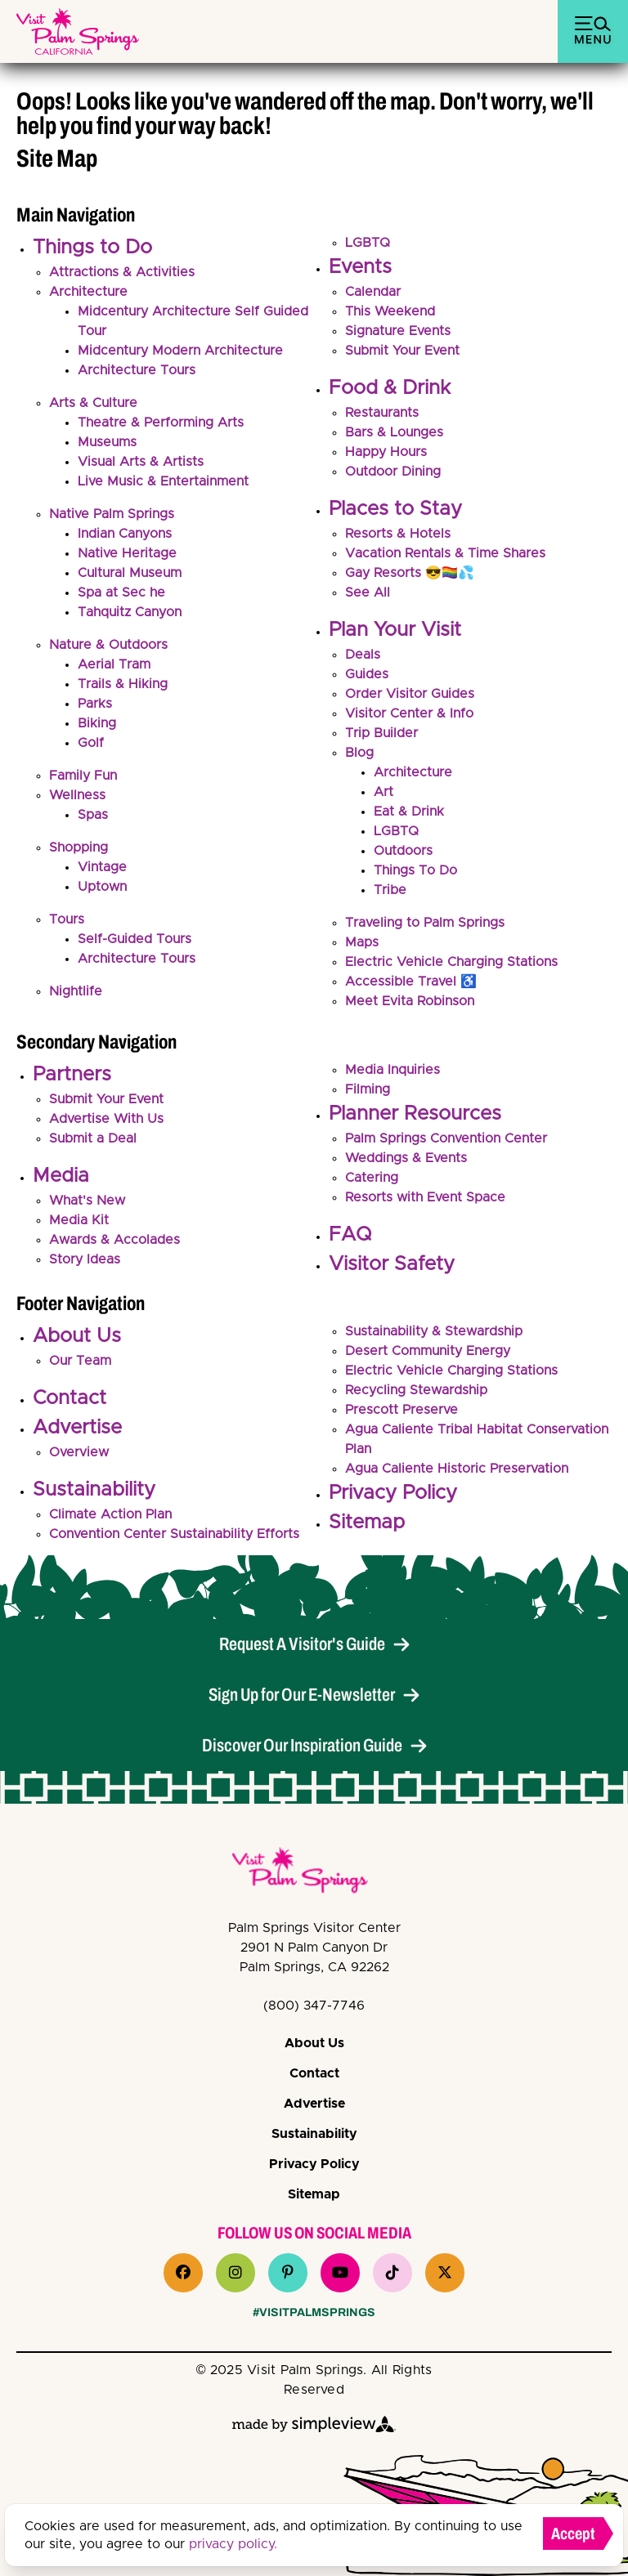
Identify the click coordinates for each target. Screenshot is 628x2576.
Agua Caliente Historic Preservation (456, 1468)
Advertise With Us (106, 1118)
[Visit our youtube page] (340, 2272)
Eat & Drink (409, 811)
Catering (371, 1177)
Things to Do (92, 247)
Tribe (390, 890)
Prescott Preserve (401, 1409)
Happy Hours (386, 451)
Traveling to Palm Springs (425, 922)
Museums (107, 442)
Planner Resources (415, 1114)
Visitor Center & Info (409, 713)
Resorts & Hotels (398, 533)
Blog (359, 752)
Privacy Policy (393, 1493)
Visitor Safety (392, 1264)
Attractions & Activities (122, 272)
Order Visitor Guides (409, 693)
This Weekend (390, 311)
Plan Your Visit (395, 630)
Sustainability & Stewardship (434, 1331)
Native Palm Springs (111, 514)
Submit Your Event (402, 350)
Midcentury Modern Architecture (180, 350)
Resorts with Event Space (425, 1197)
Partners (72, 1075)
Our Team (80, 1360)
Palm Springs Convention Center (446, 1138)
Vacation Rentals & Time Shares (445, 553)
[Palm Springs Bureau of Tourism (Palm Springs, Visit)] (77, 31)
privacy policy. (233, 2544)
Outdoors (403, 850)
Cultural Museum (130, 572)
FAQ (350, 1235)
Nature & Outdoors (108, 644)
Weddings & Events (406, 1158)
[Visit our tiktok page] (392, 2272)
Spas (93, 814)
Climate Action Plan (110, 1514)
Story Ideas (84, 1259)
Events (360, 267)
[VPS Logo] (314, 1873)
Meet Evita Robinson (409, 1001)
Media (61, 1176)
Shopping (78, 847)
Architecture (88, 291)
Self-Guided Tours (134, 939)
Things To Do (415, 870)
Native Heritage (127, 553)
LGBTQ (367, 242)
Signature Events (398, 331)
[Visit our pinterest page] (287, 2272)
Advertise (77, 1428)
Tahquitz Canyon (130, 612)
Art (383, 791)
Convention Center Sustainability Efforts (174, 1534)
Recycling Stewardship (416, 1390)
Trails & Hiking (123, 684)
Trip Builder (381, 733)
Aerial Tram (114, 664)
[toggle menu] (593, 31)
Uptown (102, 886)
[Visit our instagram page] (235, 2272)
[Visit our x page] (444, 2272)
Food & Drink (390, 388)
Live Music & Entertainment (163, 481)
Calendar (373, 291)
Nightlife (75, 991)
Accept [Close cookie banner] (573, 2533)
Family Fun (83, 775)
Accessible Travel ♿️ (411, 981)
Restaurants (382, 412)
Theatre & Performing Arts (161, 422)
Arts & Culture (93, 402)
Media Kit (79, 1220)
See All (367, 592)
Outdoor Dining (393, 471)
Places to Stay (395, 509)
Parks (95, 703)
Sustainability (94, 1490)
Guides (366, 674)
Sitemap (367, 1522)
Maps (362, 942)
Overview (79, 1452)
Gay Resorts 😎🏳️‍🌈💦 (409, 572)
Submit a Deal (93, 1138)
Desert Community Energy (427, 1350)
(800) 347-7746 (314, 2005)
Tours (66, 919)
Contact (69, 1398)
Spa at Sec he (121, 592)
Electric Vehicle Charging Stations (451, 961)
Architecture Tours (136, 370)
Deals (362, 654)
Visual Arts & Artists (141, 461)
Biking (97, 723)
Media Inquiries (392, 1069)
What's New (87, 1200)
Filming (367, 1089)
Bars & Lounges (394, 432)
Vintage (102, 867)
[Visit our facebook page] (183, 2272)
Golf (91, 742)
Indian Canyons (125, 533)
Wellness (77, 795)
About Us (77, 1336)
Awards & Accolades (114, 1239)
